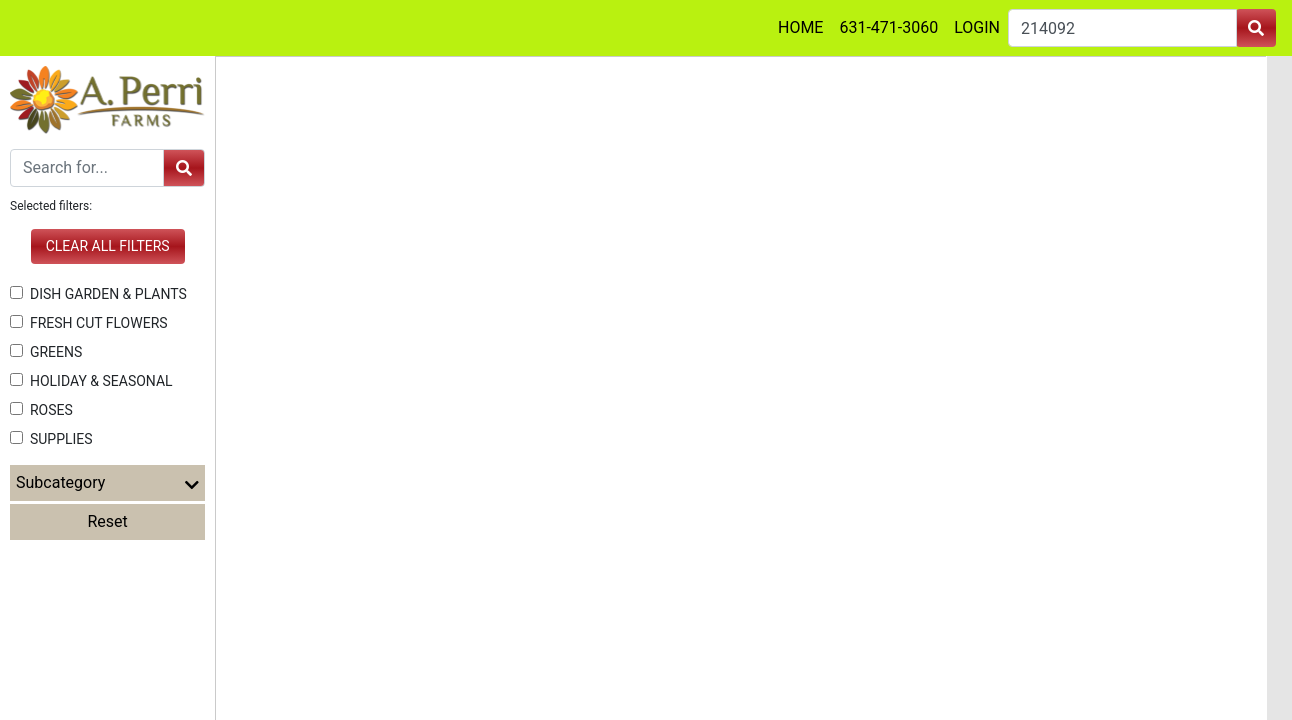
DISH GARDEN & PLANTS (98, 294)
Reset (108, 521)
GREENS (46, 352)
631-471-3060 (888, 27)
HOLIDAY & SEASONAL (91, 381)
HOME (800, 27)
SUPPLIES (51, 439)
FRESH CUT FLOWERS (89, 323)
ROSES (41, 410)
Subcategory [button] (107, 483)
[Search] (87, 168)
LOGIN (977, 27)
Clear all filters (108, 246)
